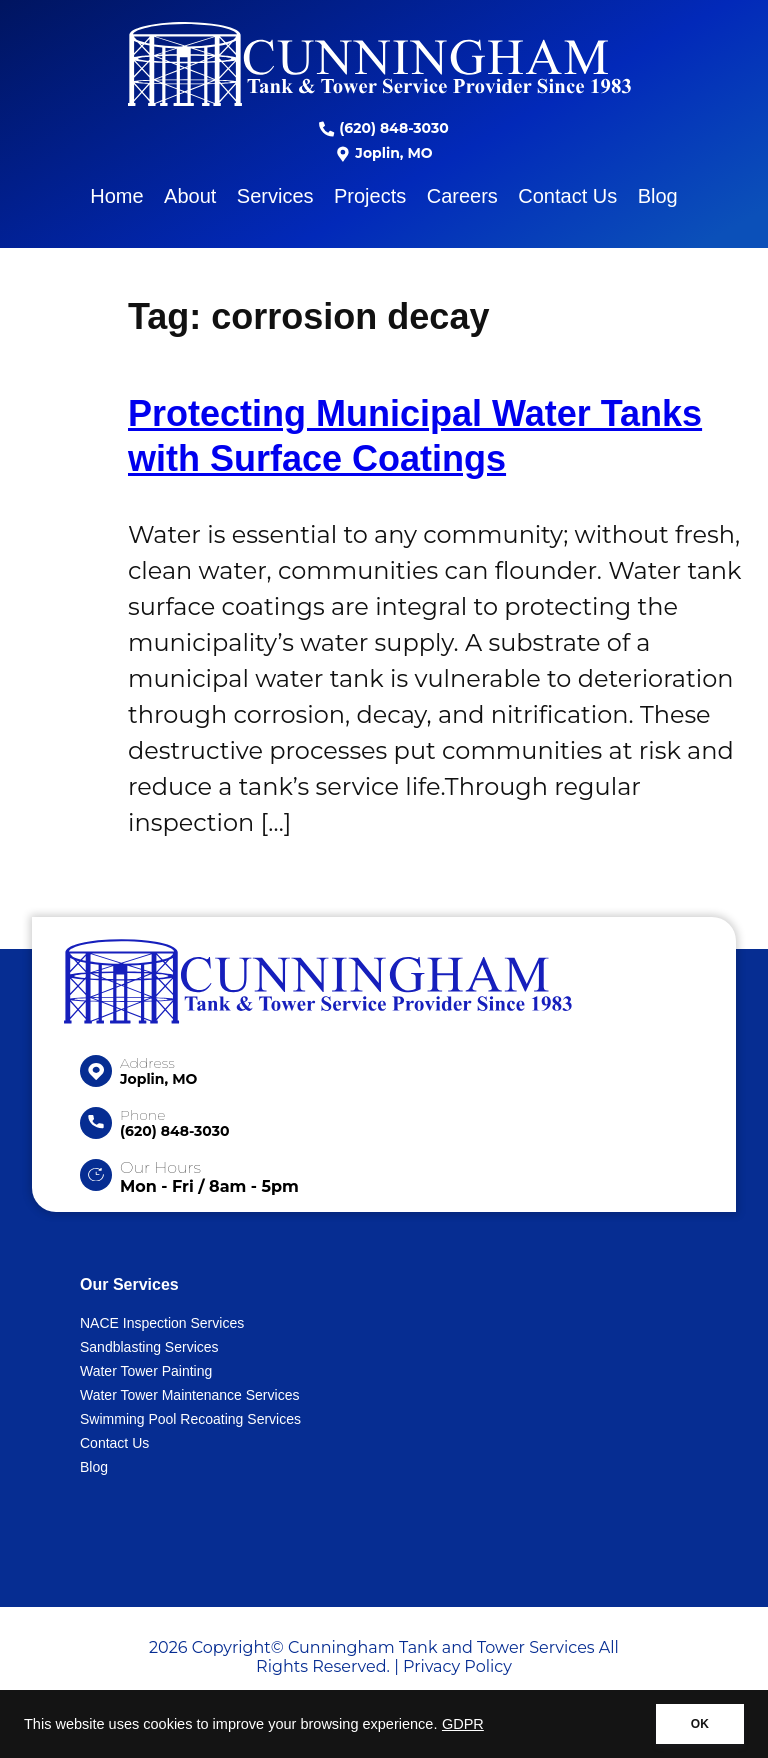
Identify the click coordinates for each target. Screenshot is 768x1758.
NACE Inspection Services (162, 1323)
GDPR (463, 1724)
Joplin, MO (383, 153)
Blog (658, 196)
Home (116, 196)
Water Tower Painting (146, 1371)
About (190, 196)
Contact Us (567, 196)
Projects (370, 196)
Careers (462, 196)
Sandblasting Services (149, 1347)
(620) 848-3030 (383, 128)
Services (275, 196)
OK (700, 1724)
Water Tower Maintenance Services (189, 1395)
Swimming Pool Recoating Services (190, 1419)
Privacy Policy (457, 1666)
